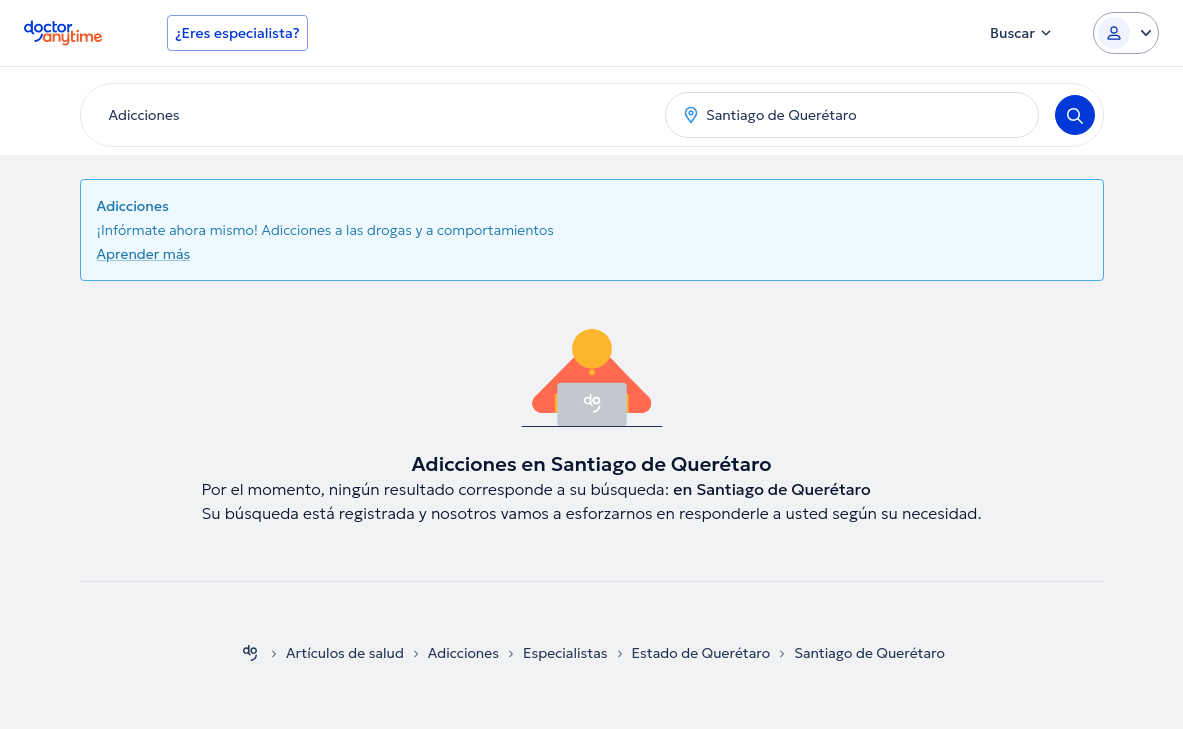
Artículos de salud (345, 653)
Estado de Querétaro (701, 653)
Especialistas (565, 653)
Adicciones (463, 653)
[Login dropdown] (1126, 33)
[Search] (1075, 115)
